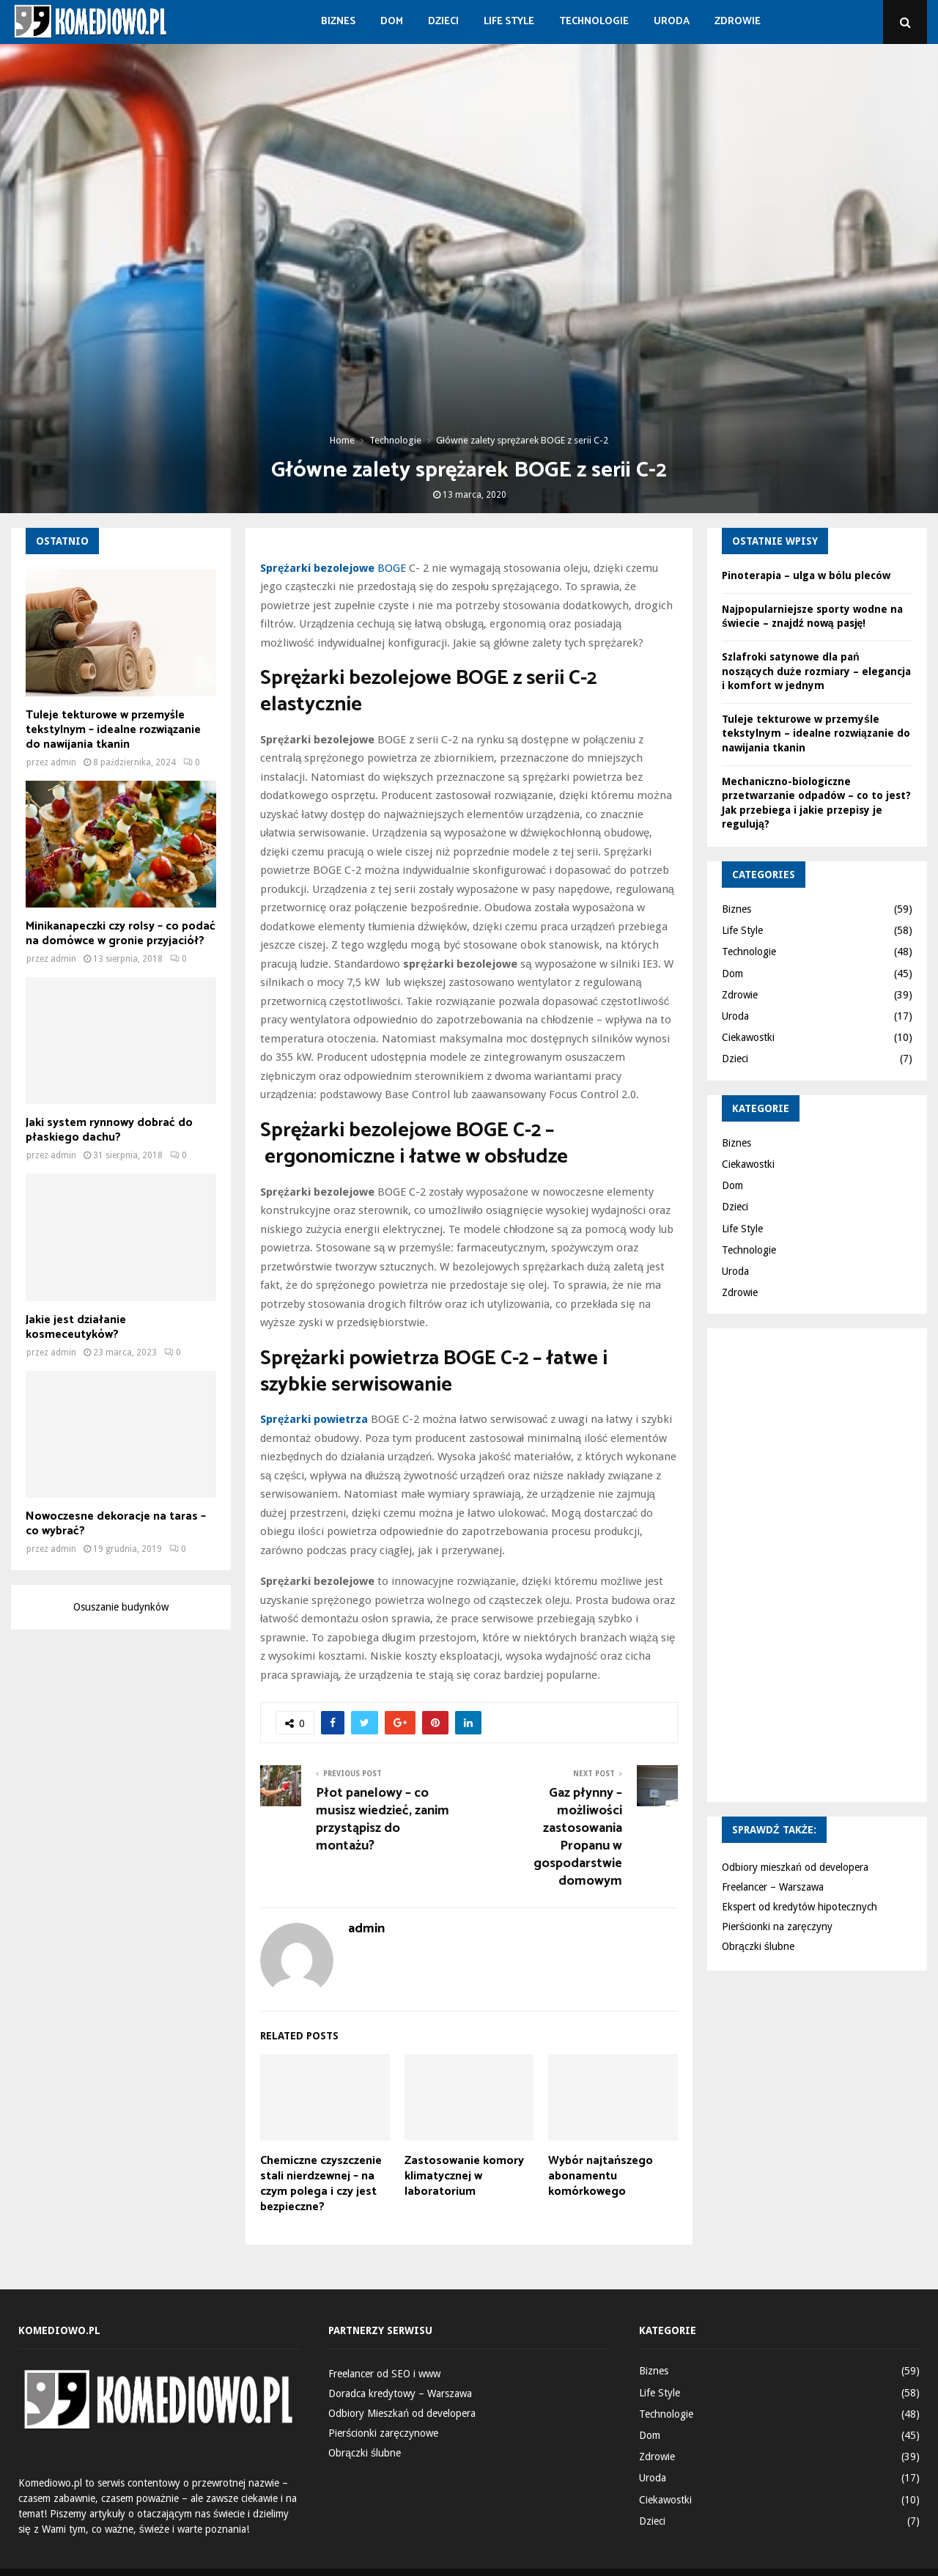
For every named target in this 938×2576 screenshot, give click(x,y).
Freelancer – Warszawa (773, 1887)
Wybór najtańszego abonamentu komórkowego (600, 2176)
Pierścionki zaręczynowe (383, 2433)
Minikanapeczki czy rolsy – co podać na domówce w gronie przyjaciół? (120, 933)
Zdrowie (737, 21)
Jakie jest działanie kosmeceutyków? (76, 1327)
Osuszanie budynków (121, 1607)
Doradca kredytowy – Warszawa (400, 2393)
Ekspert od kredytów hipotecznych (799, 1907)
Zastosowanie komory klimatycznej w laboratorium (464, 2176)
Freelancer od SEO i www (384, 2374)
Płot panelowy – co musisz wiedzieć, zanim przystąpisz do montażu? (382, 1819)
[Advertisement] (830, 1563)
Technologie (594, 21)
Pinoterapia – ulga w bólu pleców (806, 575)
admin (366, 1929)
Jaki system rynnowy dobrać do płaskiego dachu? (109, 1130)
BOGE (333, 568)
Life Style (509, 21)
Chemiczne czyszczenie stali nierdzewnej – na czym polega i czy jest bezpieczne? (321, 2183)
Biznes (338, 21)
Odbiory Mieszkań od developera (402, 2413)
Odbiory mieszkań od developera (795, 1867)
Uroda (672, 21)
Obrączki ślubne (758, 1946)
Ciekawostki (748, 1037)
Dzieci (443, 21)
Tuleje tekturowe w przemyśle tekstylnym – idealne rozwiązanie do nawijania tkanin (113, 729)
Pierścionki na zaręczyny (777, 1926)
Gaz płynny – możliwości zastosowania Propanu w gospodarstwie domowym (577, 1837)
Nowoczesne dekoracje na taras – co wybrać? (116, 1523)
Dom (391, 21)
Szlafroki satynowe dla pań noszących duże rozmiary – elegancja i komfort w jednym (816, 671)
